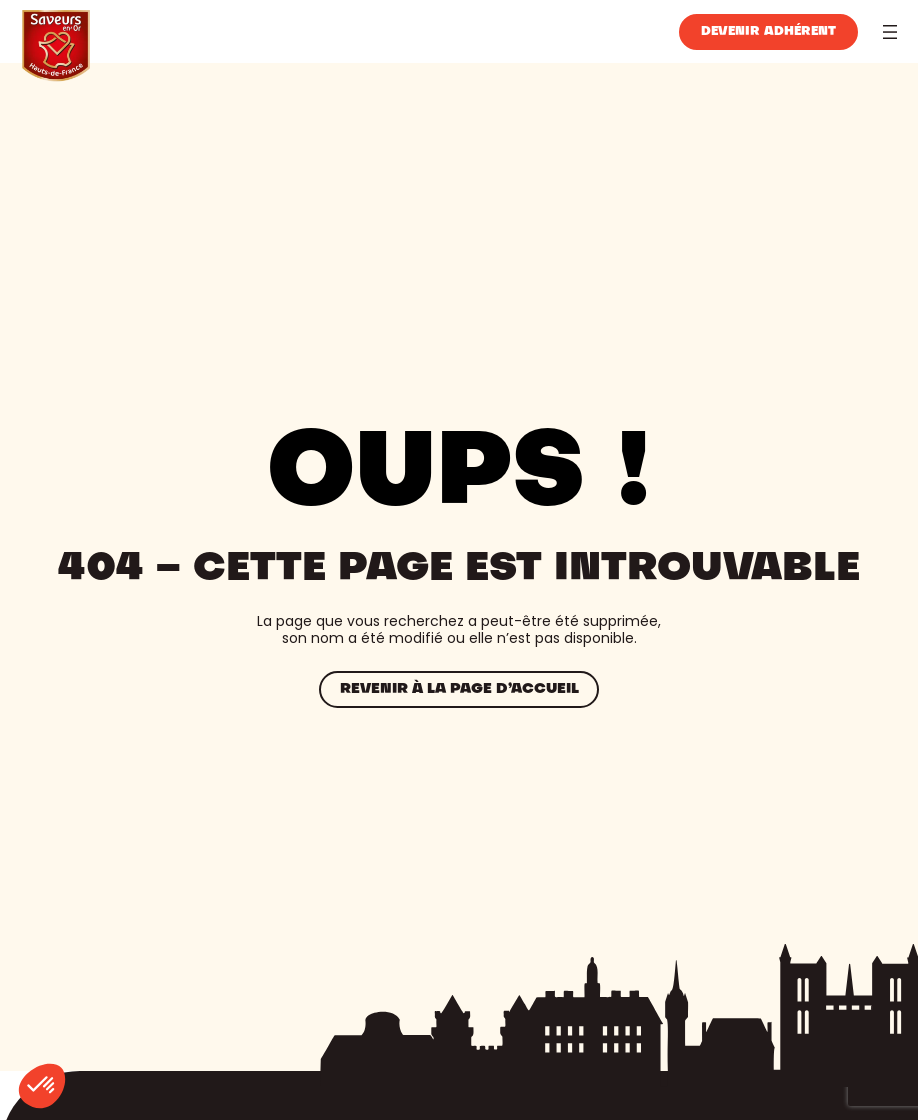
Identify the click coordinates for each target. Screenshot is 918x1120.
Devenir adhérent (768, 32)
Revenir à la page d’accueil (459, 689)
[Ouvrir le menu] (890, 32)
